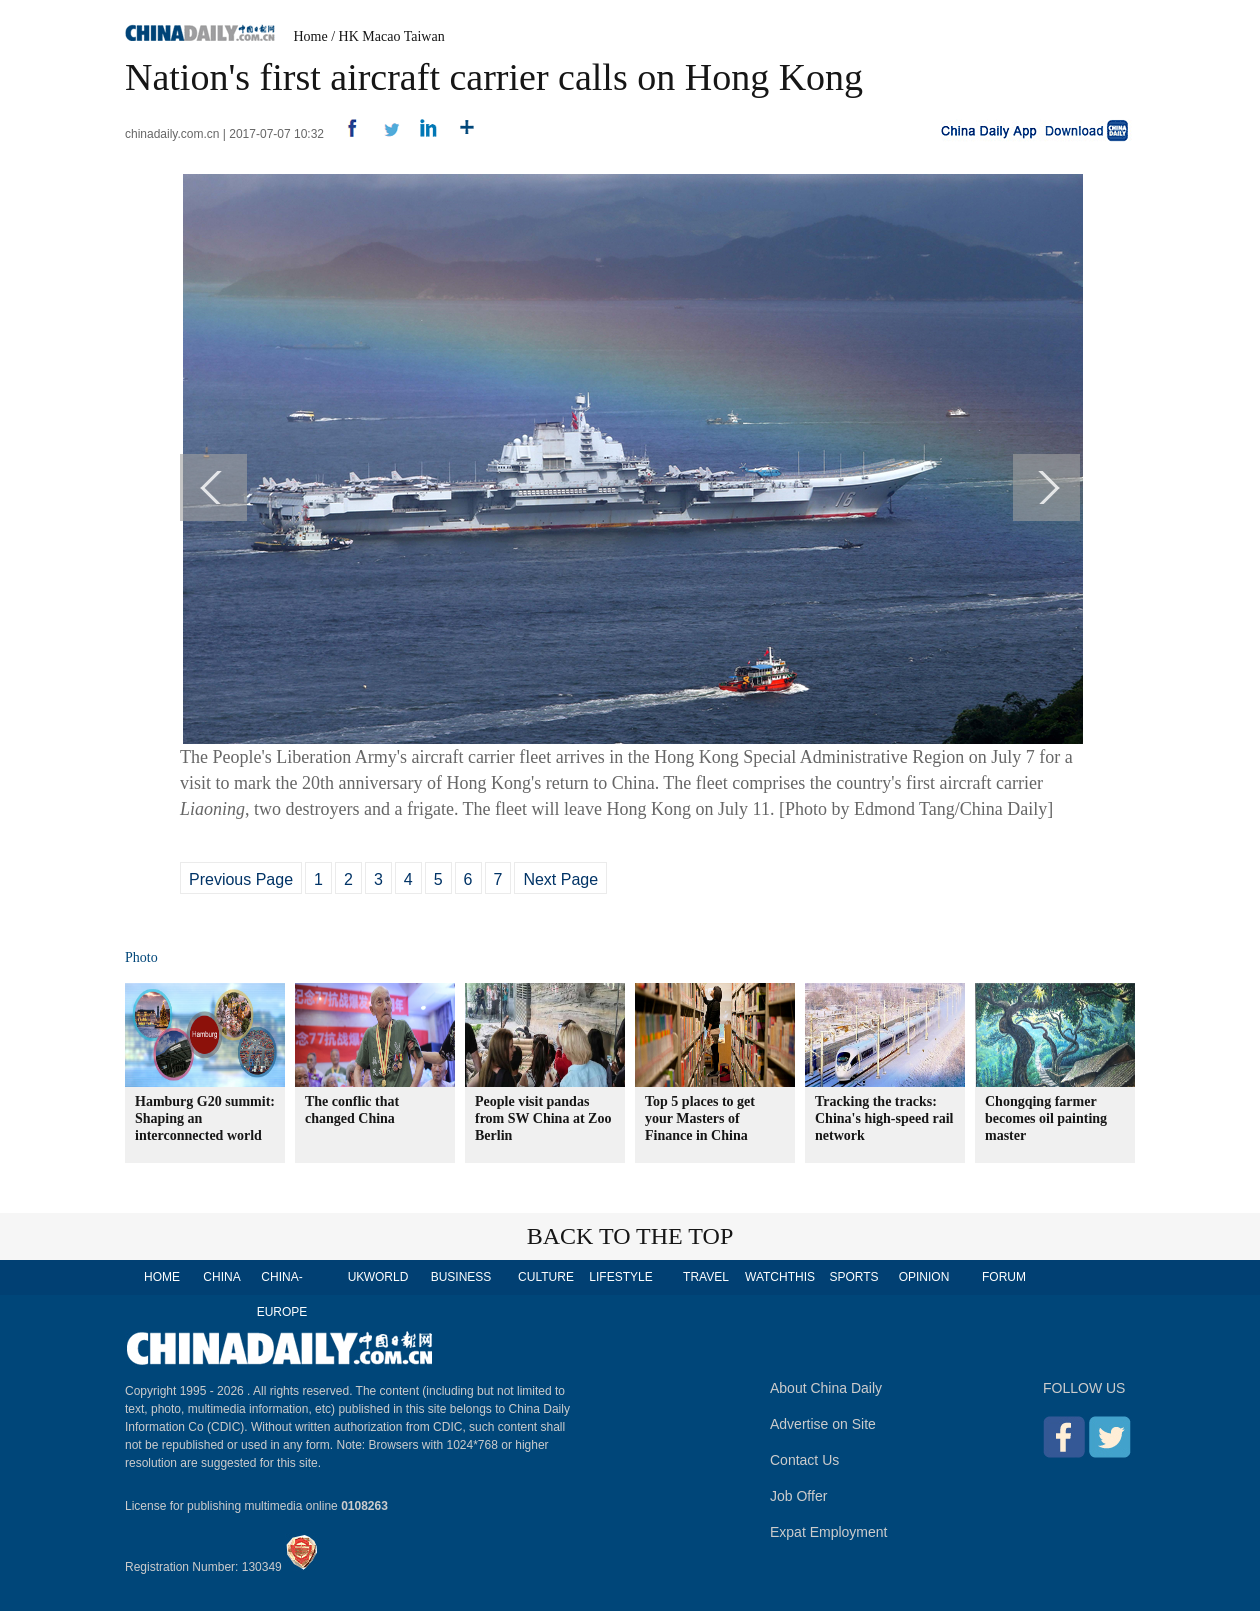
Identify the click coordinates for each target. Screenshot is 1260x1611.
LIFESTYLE (620, 1277)
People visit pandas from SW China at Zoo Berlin (543, 1118)
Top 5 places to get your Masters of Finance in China (700, 1118)
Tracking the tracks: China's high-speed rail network (884, 1118)
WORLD (386, 1277)
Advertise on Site (823, 1424)
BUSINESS (461, 1277)
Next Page (560, 879)
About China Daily (826, 1388)
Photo (141, 957)
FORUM (1004, 1277)
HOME (162, 1277)
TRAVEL (706, 1277)
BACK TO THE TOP (630, 1236)
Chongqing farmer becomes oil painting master (1046, 1118)
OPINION (924, 1277)
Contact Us (804, 1460)
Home (311, 36)
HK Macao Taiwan (392, 36)
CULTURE (546, 1277)
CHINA (221, 1277)
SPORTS (853, 1277)
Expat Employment (829, 1532)
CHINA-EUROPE (282, 1294)
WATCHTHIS (780, 1277)
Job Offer (798, 1496)
